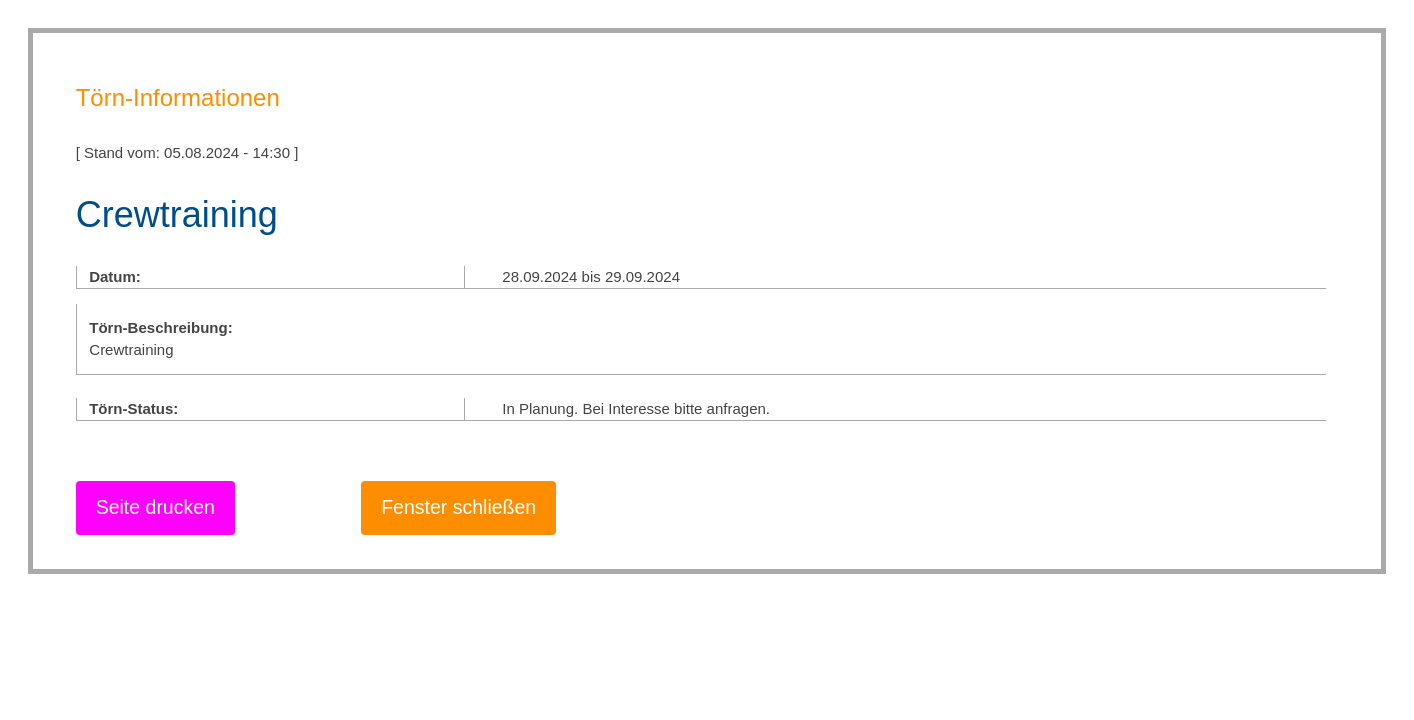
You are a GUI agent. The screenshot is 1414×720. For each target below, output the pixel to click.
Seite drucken (155, 507)
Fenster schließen (458, 507)
